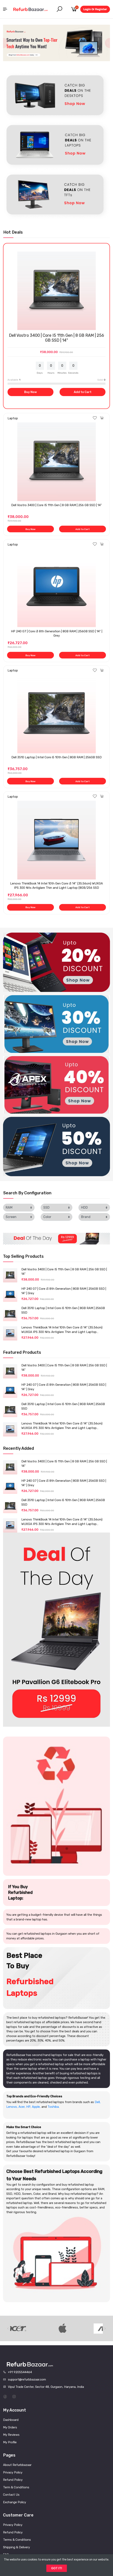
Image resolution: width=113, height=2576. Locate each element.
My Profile (10, 2442)
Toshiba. (53, 2107)
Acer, (21, 2107)
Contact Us (11, 2495)
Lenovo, (12, 2107)
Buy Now (30, 392)
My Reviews (11, 2435)
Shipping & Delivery (16, 2547)
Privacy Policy (12, 2472)
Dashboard (10, 2420)
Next (107, 43)
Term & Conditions (16, 2487)
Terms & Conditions (17, 2540)
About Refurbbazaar (17, 2465)
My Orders (10, 2427)
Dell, (98, 2102)
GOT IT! (56, 2568)
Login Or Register (95, 9)
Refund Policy (13, 2480)
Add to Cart (82, 392)
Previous (5, 43)
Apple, (36, 2107)
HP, (28, 2107)
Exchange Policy (14, 2502)
